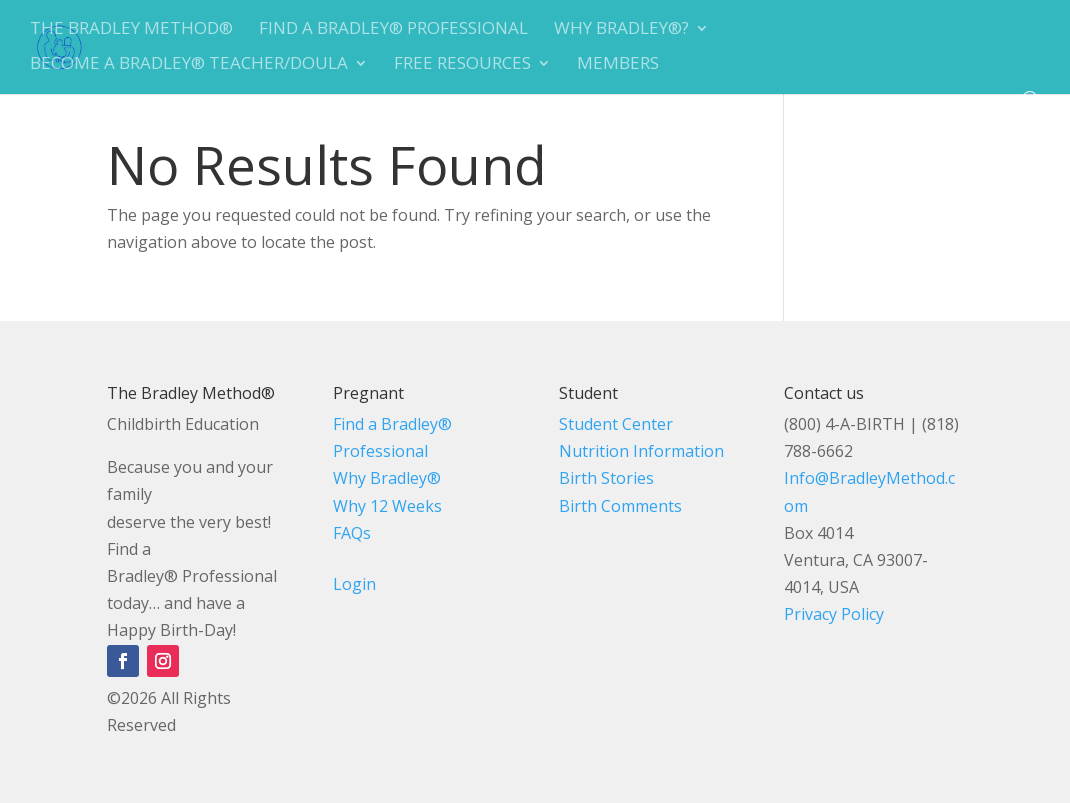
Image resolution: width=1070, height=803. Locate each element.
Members (618, 65)
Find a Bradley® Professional (393, 30)
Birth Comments (620, 506)
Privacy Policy (834, 614)
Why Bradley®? (621, 30)
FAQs (352, 533)
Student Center (616, 424)
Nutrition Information (641, 451)
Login (354, 584)
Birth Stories (606, 478)
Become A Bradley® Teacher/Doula (189, 65)
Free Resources (462, 65)
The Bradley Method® (131, 30)
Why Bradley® (387, 478)
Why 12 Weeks (387, 506)
